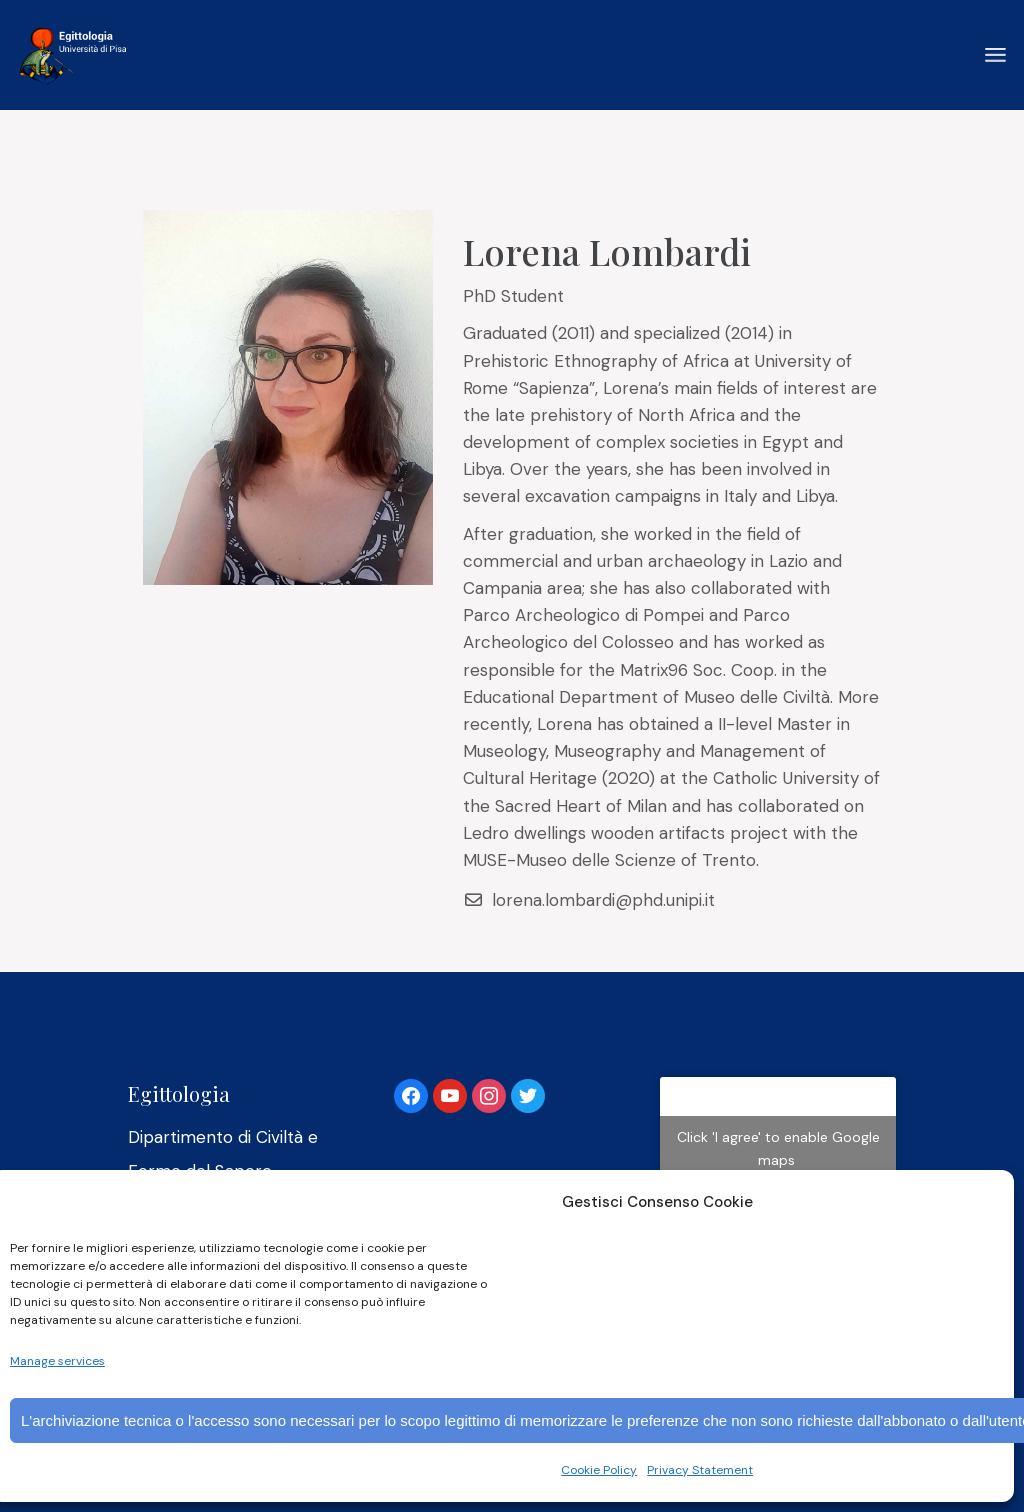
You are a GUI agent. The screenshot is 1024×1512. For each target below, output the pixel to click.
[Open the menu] (995, 55)
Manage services (57, 1361)
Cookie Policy (599, 1470)
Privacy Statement (700, 1470)
